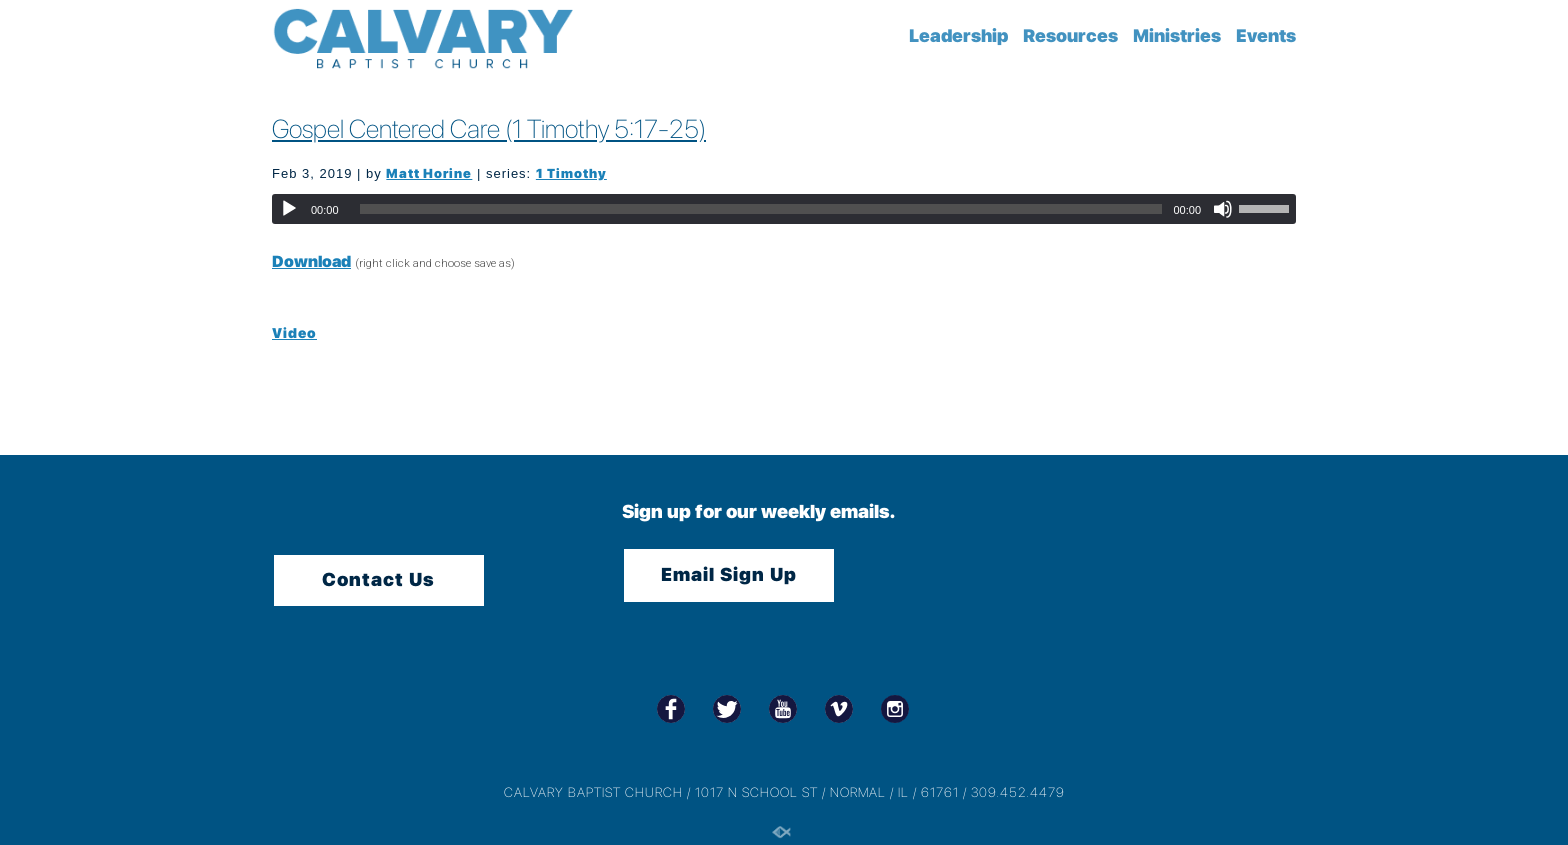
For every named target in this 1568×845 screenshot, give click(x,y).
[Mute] (1223, 209)
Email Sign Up (729, 574)
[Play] (289, 209)
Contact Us (378, 579)
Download (311, 261)
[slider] (761, 209)
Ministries (1177, 35)
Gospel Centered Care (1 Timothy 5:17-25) (489, 128)
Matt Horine (429, 173)
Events (1266, 35)
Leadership (958, 35)
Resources (1070, 35)
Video (294, 333)
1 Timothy (571, 173)
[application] (784, 209)
